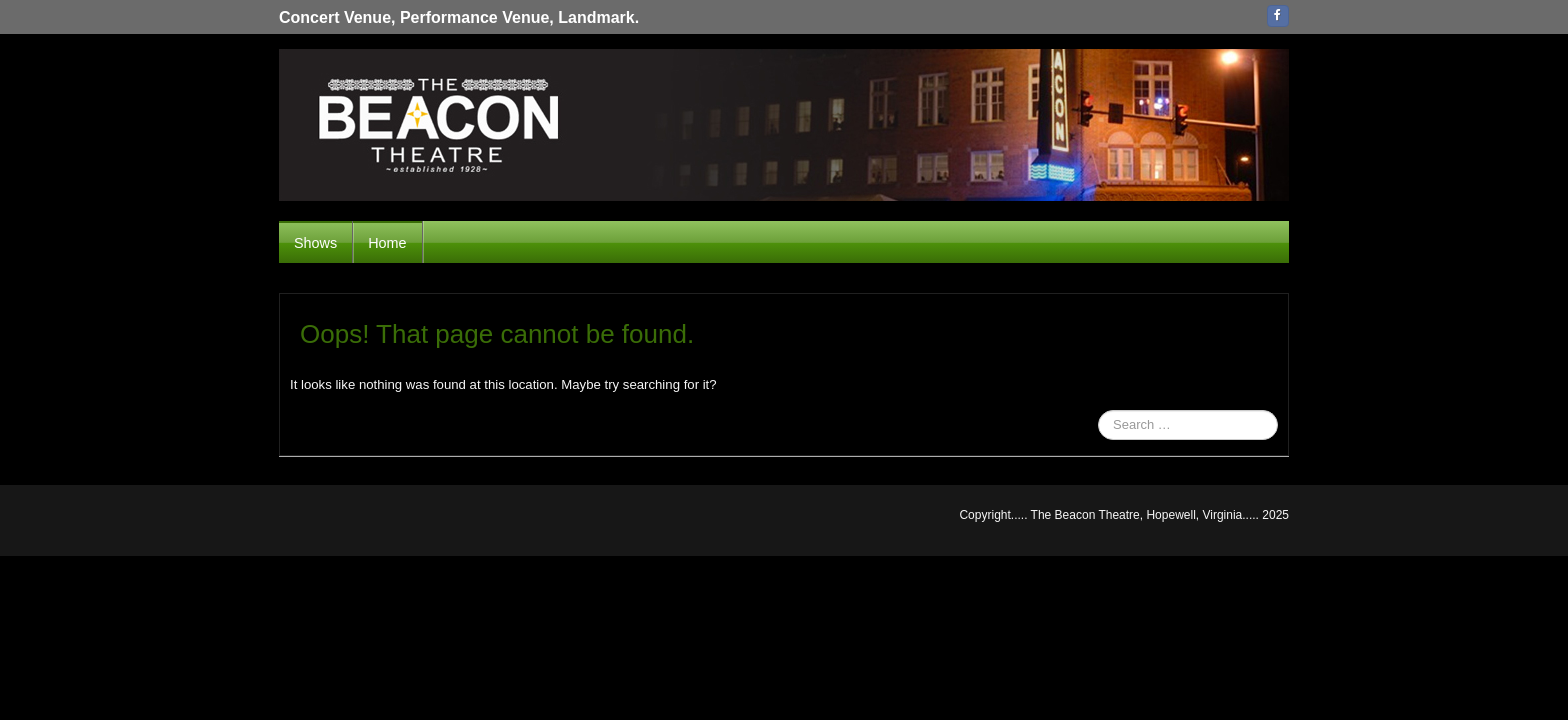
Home (387, 243)
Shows (315, 243)
